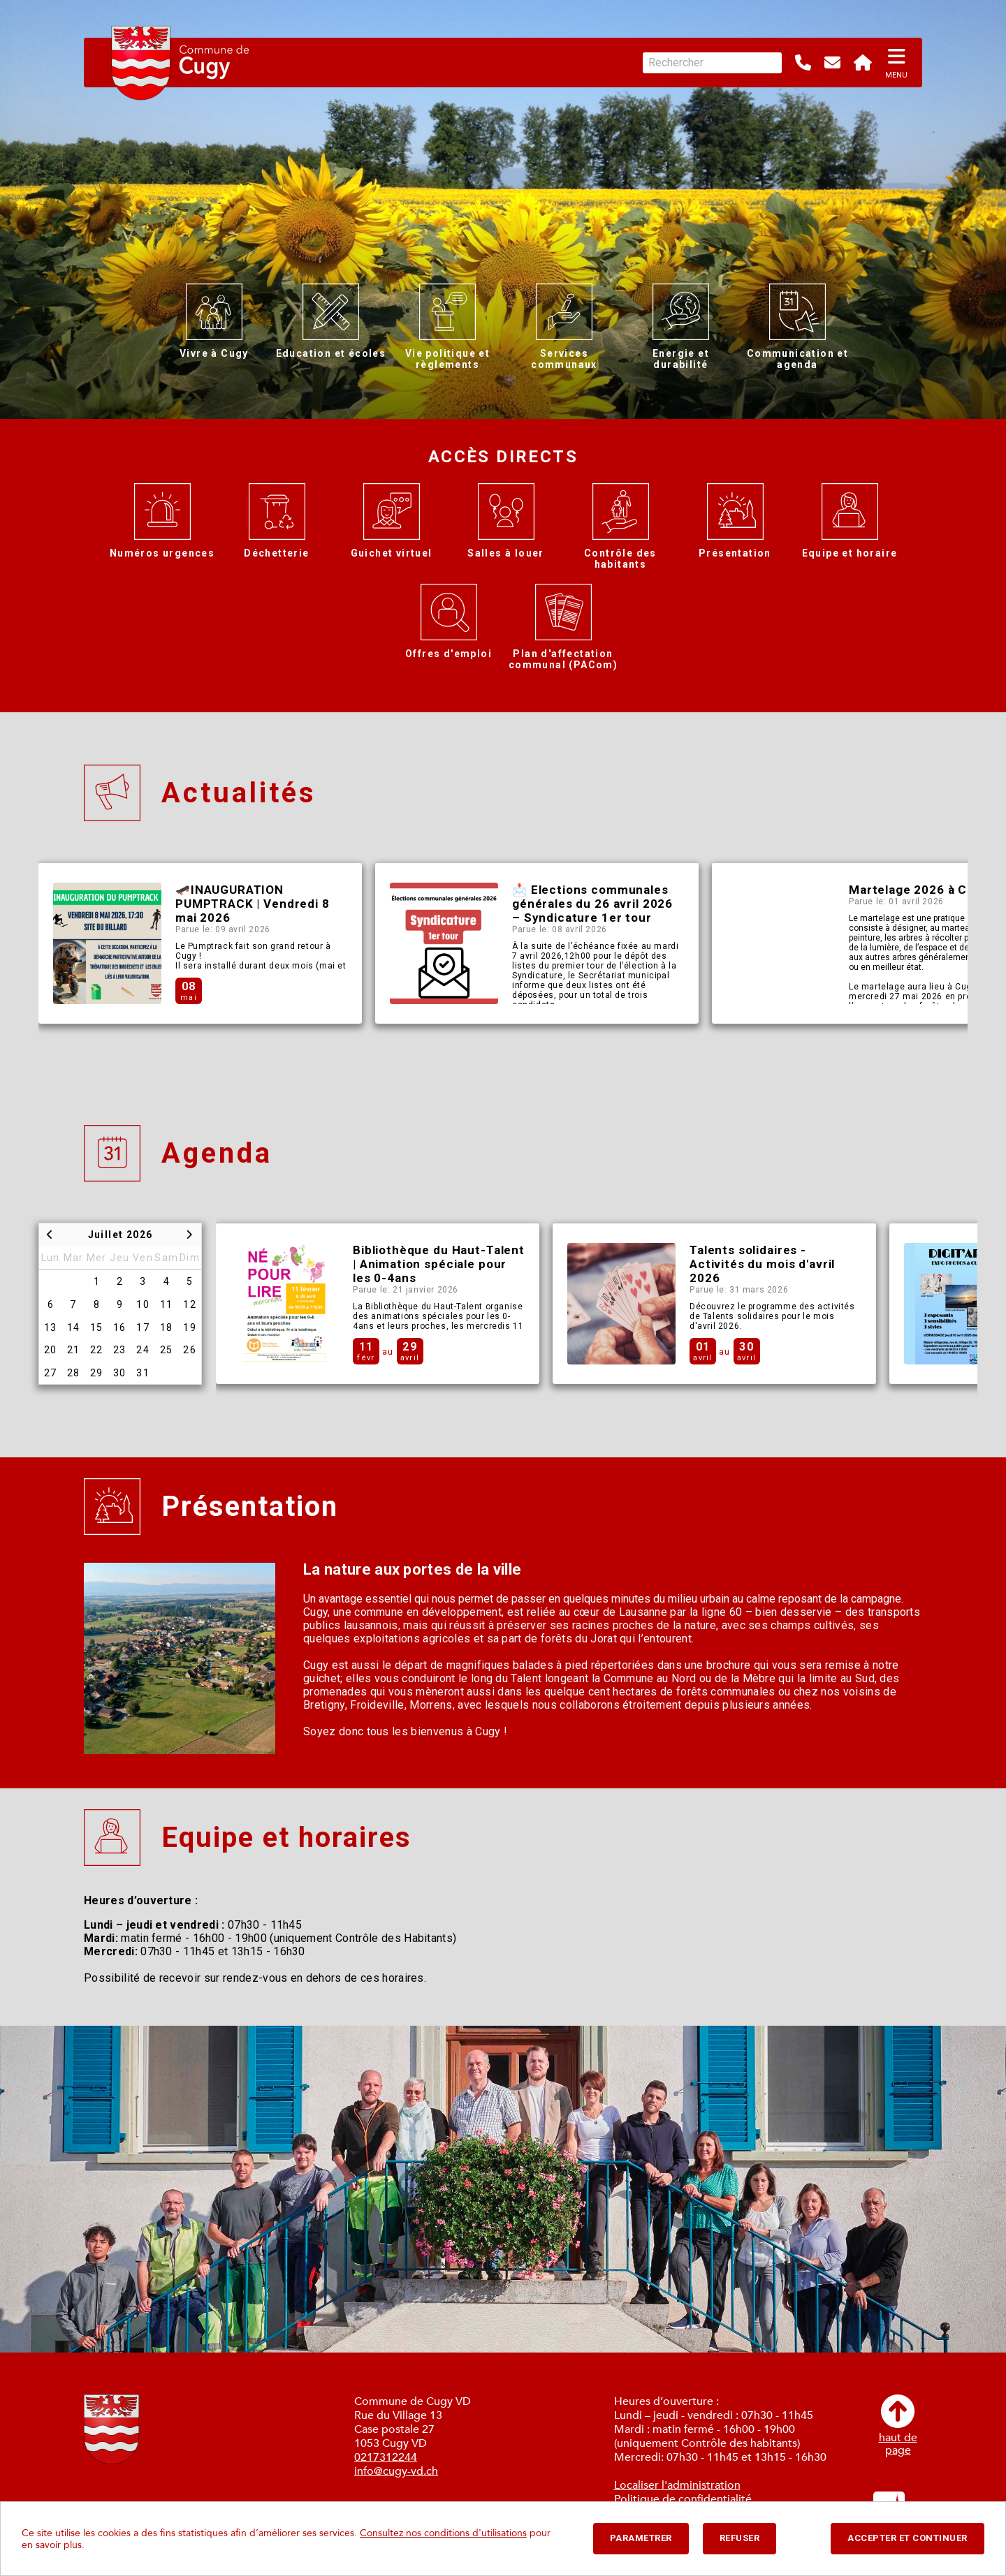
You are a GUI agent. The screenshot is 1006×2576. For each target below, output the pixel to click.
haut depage (898, 2425)
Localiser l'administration (677, 2485)
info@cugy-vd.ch (396, 2471)
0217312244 (385, 2457)
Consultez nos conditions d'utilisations (443, 2533)
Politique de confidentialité (683, 2499)
